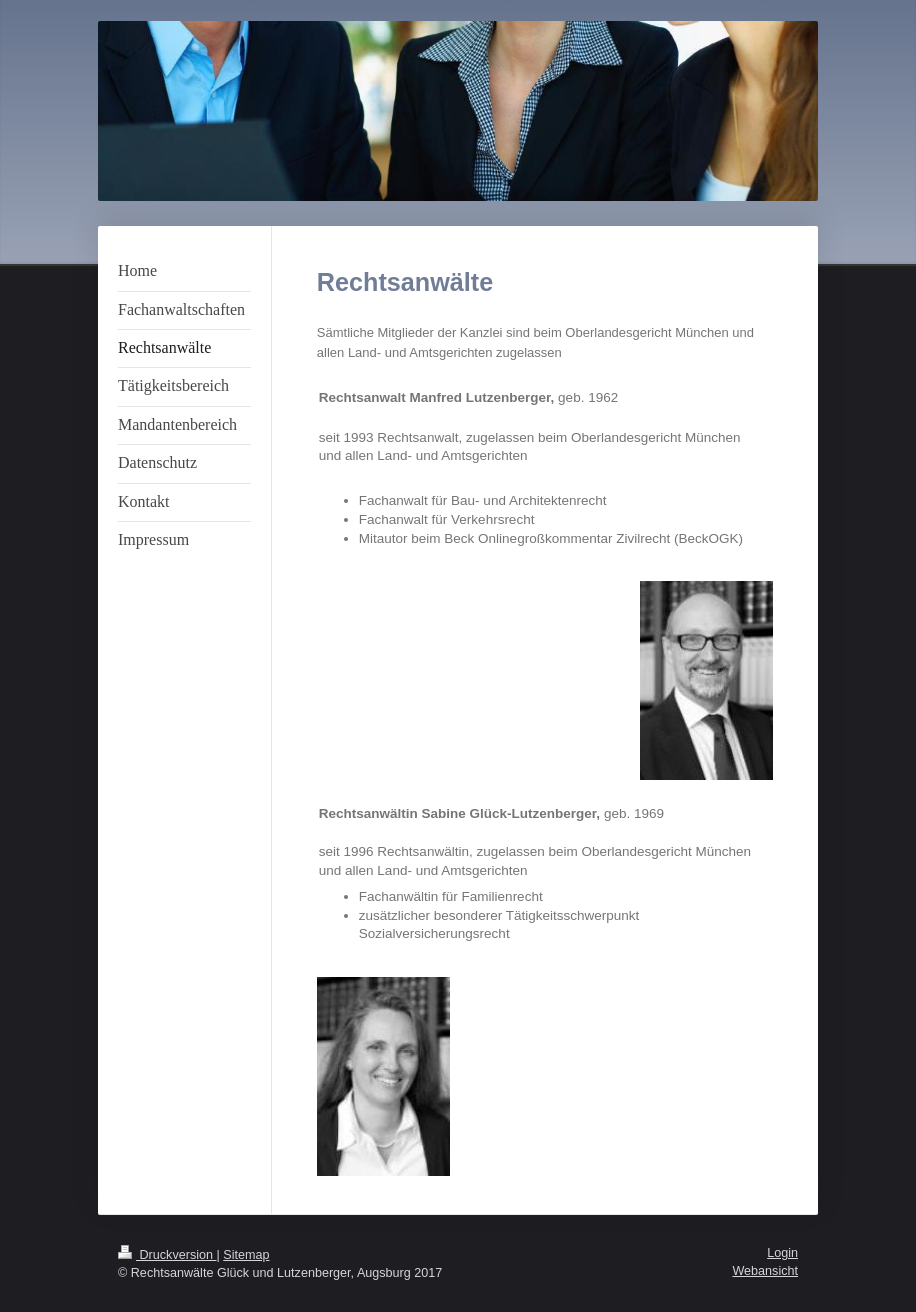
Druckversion (167, 1255)
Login (782, 1253)
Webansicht (765, 1271)
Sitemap (246, 1255)
